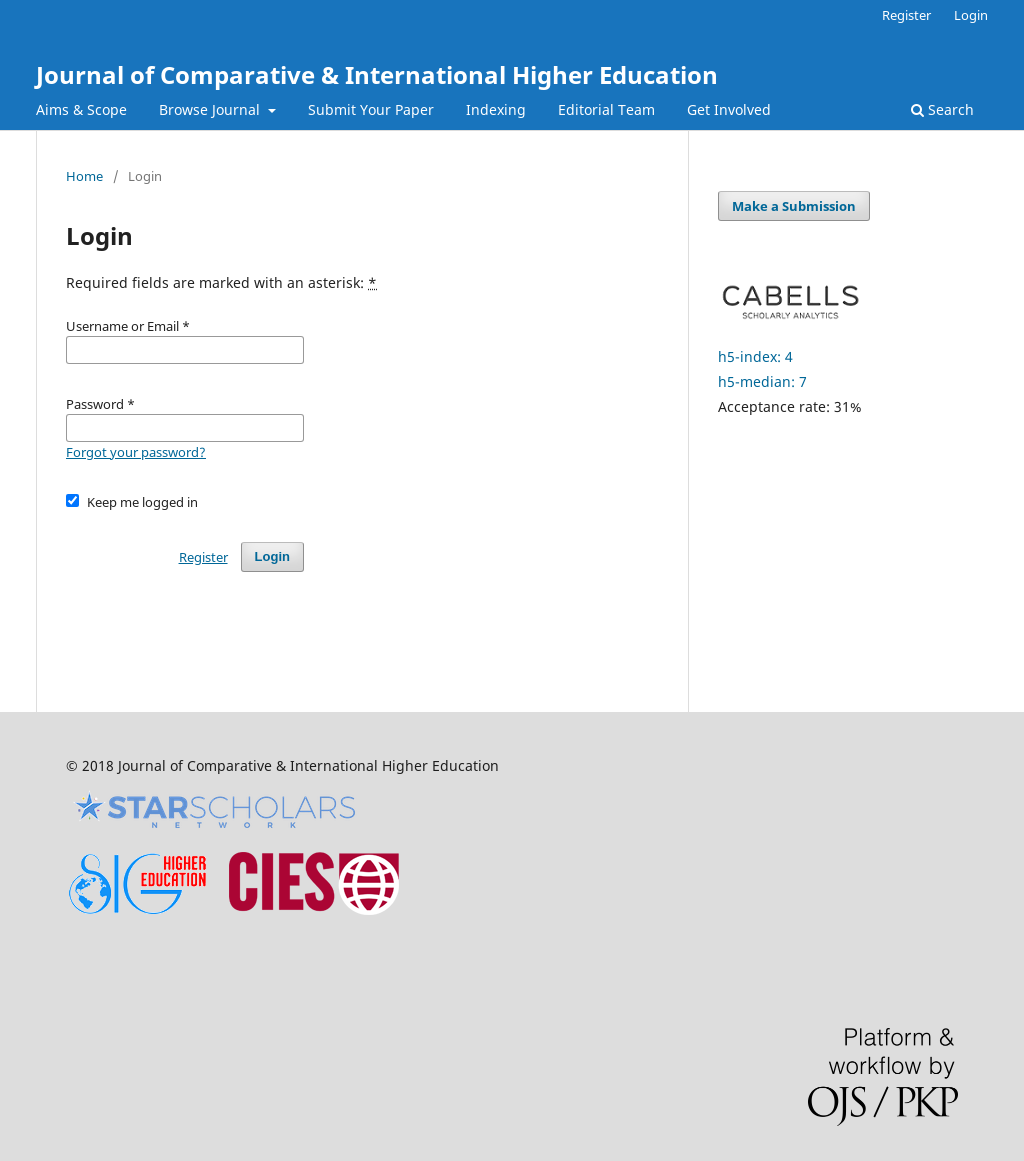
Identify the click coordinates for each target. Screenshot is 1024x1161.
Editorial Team (606, 109)
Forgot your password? (136, 452)
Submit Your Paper (371, 109)
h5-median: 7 (762, 381)
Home (84, 176)
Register (906, 15)
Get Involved (729, 109)
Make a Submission (794, 206)
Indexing (496, 109)
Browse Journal (211, 109)
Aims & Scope (81, 109)
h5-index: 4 (755, 356)
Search (942, 109)
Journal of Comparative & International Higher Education (377, 74)
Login (971, 15)
